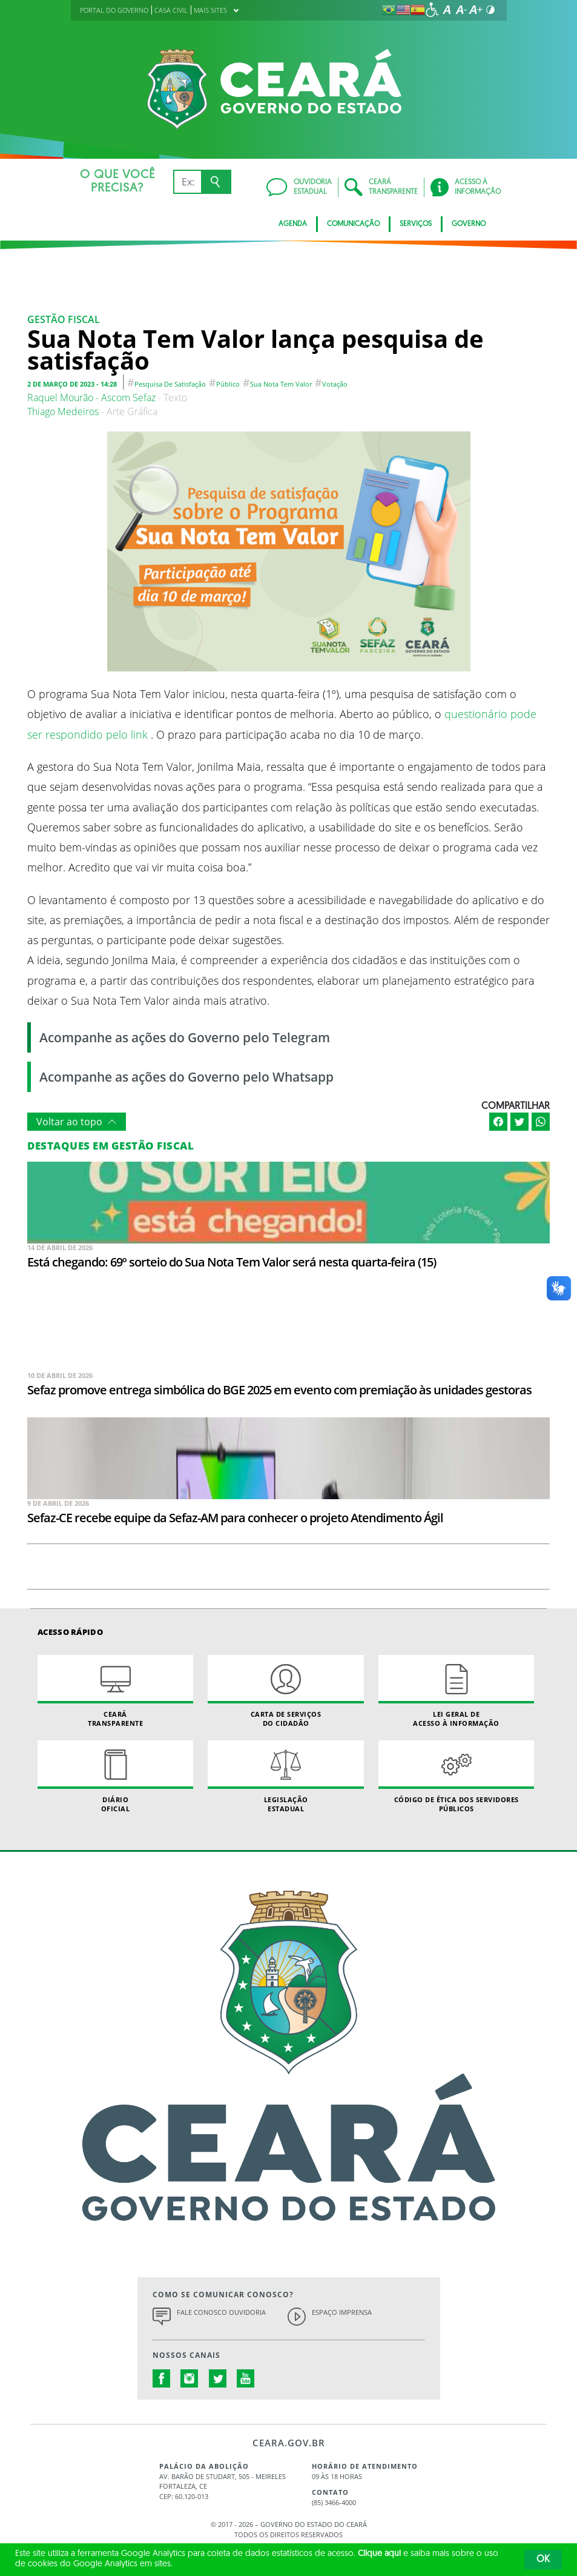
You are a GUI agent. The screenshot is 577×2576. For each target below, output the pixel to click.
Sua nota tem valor (281, 383)
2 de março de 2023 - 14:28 (72, 383)
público (228, 383)
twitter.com (218, 2378)
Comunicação (353, 224)
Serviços (416, 224)
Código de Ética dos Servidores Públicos (456, 1776)
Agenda (293, 224)
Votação (335, 383)
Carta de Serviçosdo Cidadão (285, 1691)
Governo (469, 224)
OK (543, 2559)
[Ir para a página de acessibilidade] (432, 9)
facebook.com (162, 2378)
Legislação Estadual (285, 1776)
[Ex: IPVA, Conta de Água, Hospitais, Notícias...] (187, 182)
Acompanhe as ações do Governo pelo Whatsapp (186, 1076)
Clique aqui (379, 2553)
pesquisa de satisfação (170, 383)
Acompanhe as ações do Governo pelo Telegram (184, 1037)
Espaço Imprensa (342, 2312)
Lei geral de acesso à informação (456, 1691)
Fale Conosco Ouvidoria (221, 2312)
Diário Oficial (115, 1776)
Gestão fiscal (63, 319)
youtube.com (246, 2378)
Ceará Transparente (115, 1691)
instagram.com (189, 2378)
